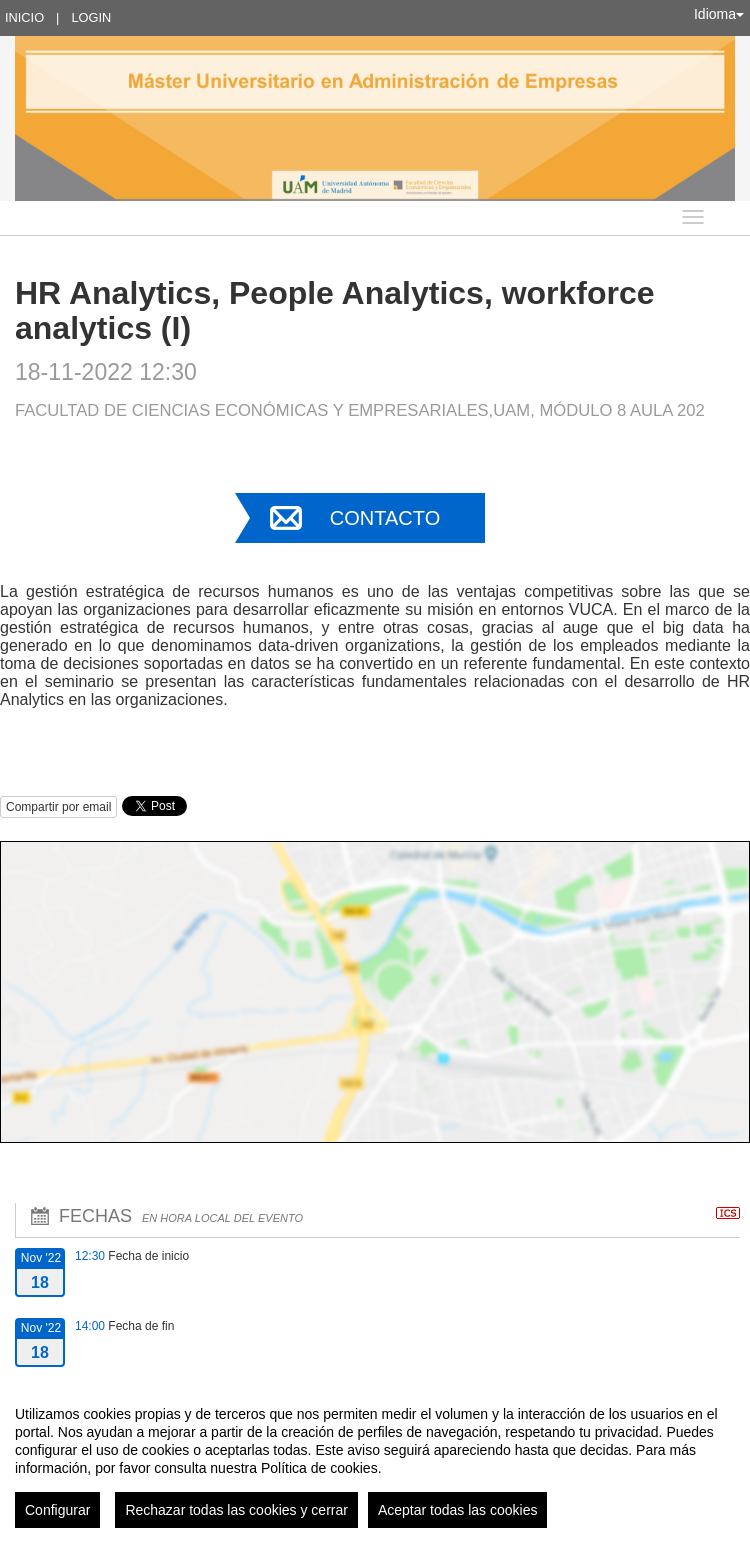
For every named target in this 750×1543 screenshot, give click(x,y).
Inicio (24, 17)
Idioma (719, 14)
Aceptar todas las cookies (458, 1510)
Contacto (385, 518)
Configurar (57, 1510)
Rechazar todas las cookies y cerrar (236, 1510)
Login (91, 17)
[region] (375, 1459)
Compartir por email (58, 807)
